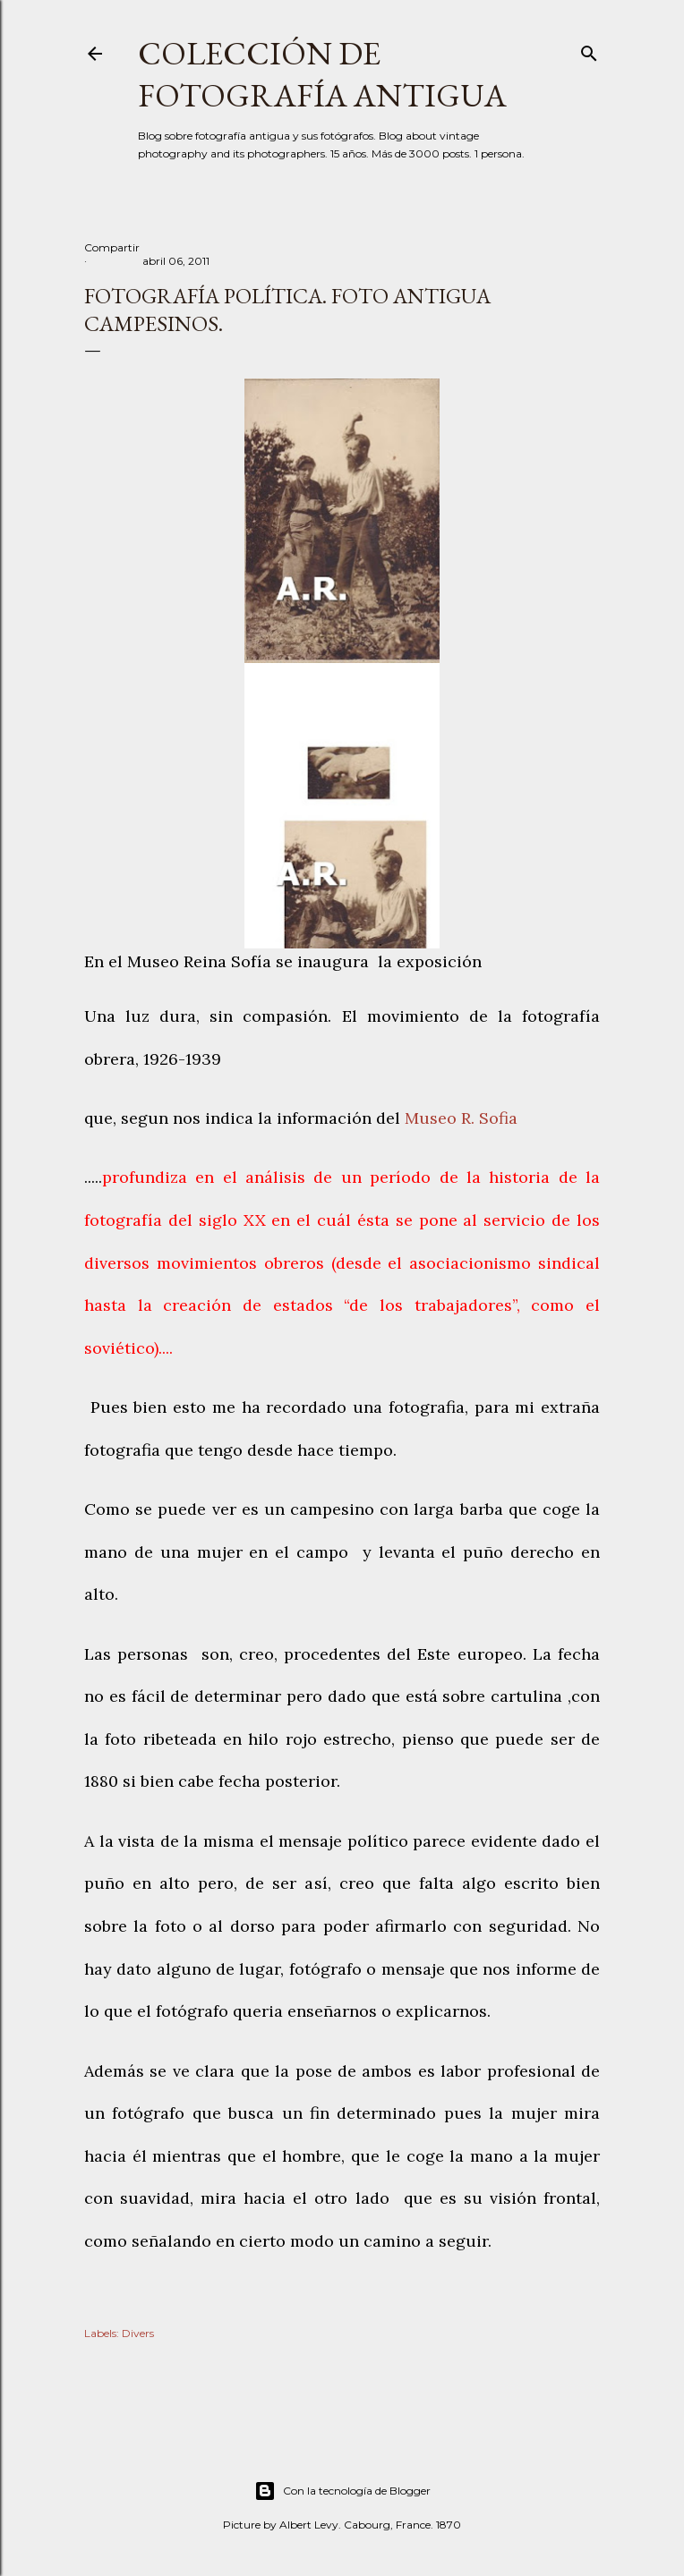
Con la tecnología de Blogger (342, 2491)
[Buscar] (589, 49)
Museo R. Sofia (461, 1118)
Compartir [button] (112, 247)
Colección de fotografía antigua (322, 74)
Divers (138, 2333)
